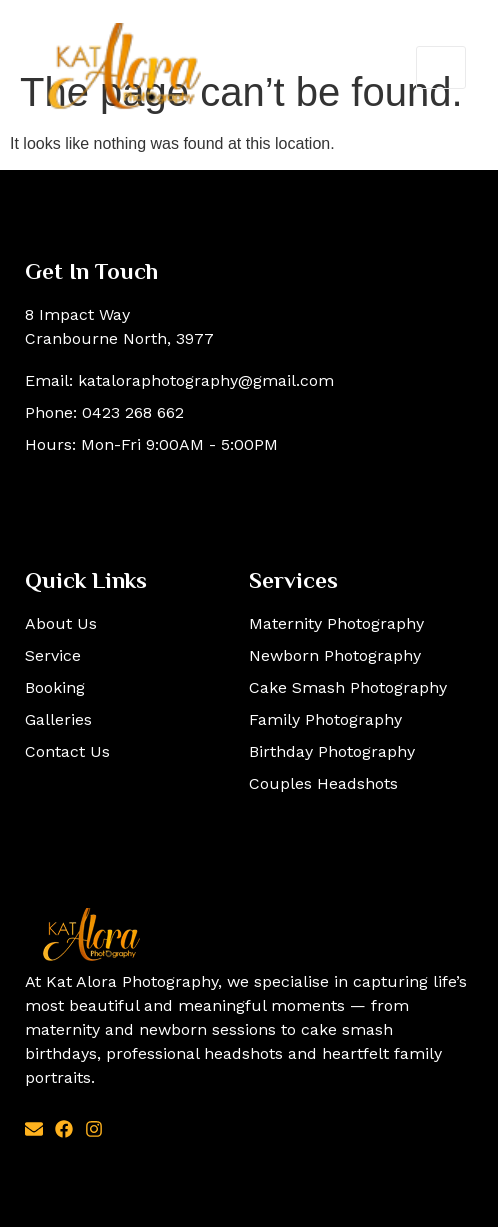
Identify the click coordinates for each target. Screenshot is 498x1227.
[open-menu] (441, 67)
